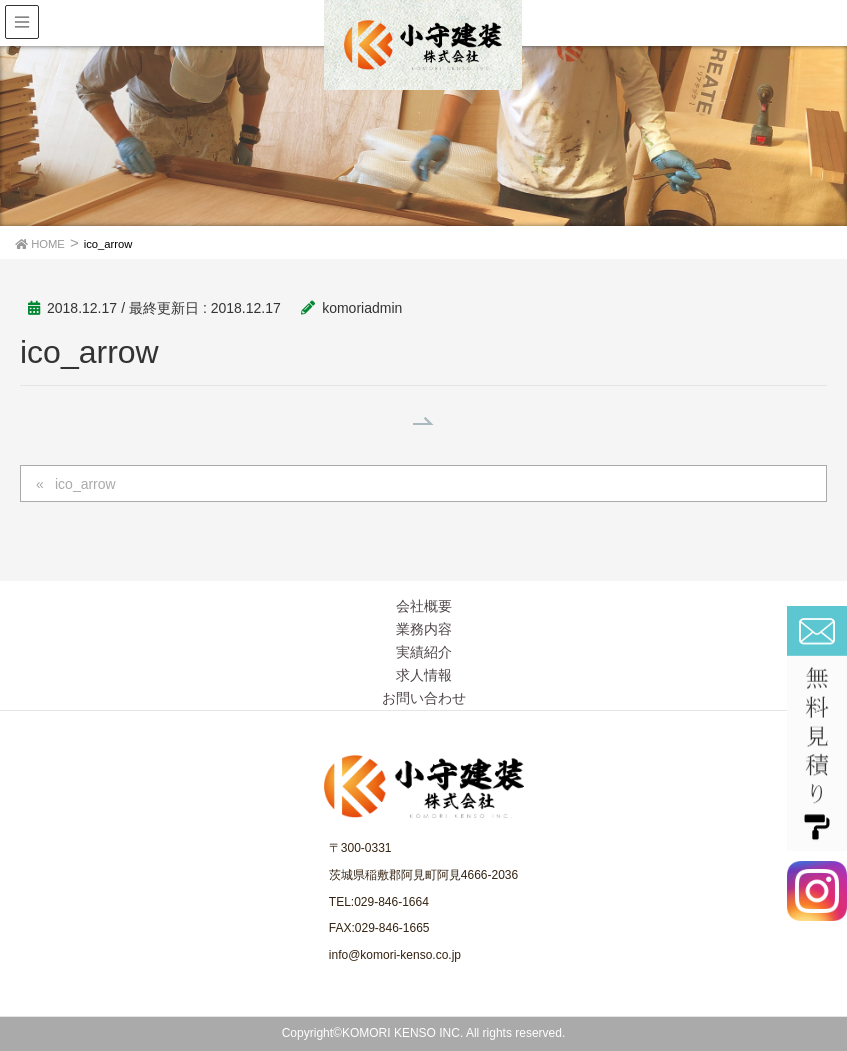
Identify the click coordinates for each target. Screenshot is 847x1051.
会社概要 (424, 606)
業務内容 (424, 629)
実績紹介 (424, 652)
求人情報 (424, 675)
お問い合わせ (424, 698)
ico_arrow (85, 484)
